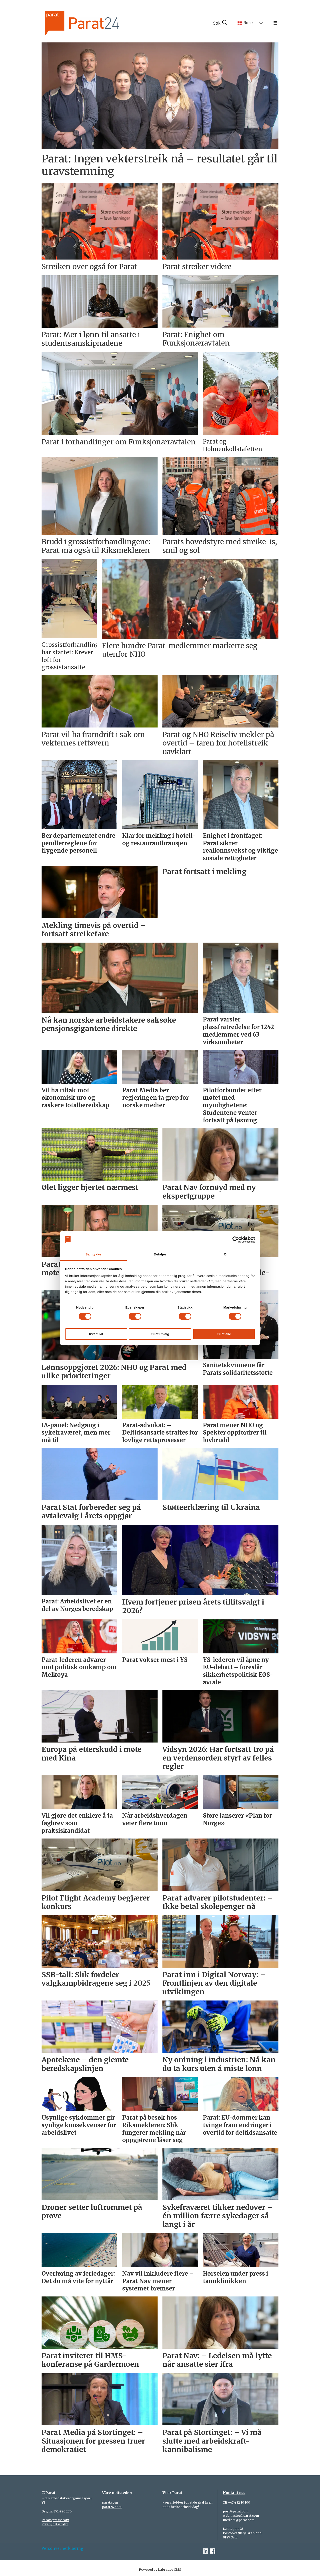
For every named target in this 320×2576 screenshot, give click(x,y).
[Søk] (220, 23)
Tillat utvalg (160, 1334)
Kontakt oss (234, 2492)
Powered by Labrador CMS (160, 2570)
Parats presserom (55, 2520)
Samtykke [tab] (93, 1254)
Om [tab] (226, 1254)
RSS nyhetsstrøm (55, 2524)
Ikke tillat (96, 1334)
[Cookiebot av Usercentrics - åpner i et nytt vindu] (235, 1239)
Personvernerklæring (62, 2548)
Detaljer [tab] (160, 1254)
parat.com (110, 2502)
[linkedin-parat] (205, 2551)
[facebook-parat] (212, 2551)
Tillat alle (224, 1334)
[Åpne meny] (275, 23)
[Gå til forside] (97, 23)
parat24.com (112, 2507)
